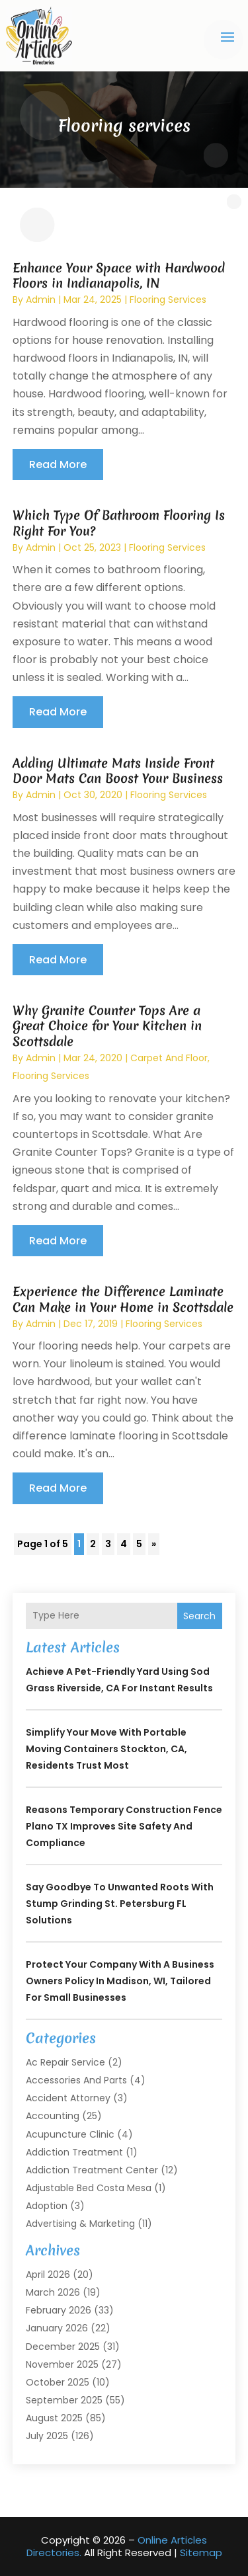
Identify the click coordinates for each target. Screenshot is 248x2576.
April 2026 (48, 2274)
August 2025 (54, 2418)
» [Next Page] (153, 1543)
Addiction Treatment (74, 2152)
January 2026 (57, 2328)
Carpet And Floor (169, 1058)
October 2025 (57, 2382)
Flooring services (168, 299)
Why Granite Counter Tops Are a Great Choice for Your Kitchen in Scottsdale (107, 1026)
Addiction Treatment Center (92, 2170)
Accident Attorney (68, 2098)
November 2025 (62, 2364)
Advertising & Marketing (80, 2223)
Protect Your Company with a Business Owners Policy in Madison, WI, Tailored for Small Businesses (120, 1981)
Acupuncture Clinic (70, 2134)
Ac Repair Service (65, 2062)
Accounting (52, 2115)
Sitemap (201, 2552)
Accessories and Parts (76, 2080)
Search (199, 1616)
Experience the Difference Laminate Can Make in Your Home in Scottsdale (123, 1299)
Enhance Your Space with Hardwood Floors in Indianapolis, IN (119, 275)
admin (41, 299)
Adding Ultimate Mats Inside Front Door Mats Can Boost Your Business (118, 770)
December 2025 (63, 2346)
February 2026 (58, 2310)
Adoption (46, 2205)
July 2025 (47, 2435)
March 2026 (53, 2292)
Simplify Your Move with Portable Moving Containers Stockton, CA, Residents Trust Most (106, 1749)
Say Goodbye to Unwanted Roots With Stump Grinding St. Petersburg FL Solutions (120, 1903)
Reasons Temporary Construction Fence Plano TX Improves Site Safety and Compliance (124, 1826)
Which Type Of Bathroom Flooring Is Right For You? (119, 522)
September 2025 (64, 2400)
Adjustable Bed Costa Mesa (88, 2187)
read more (58, 464)
